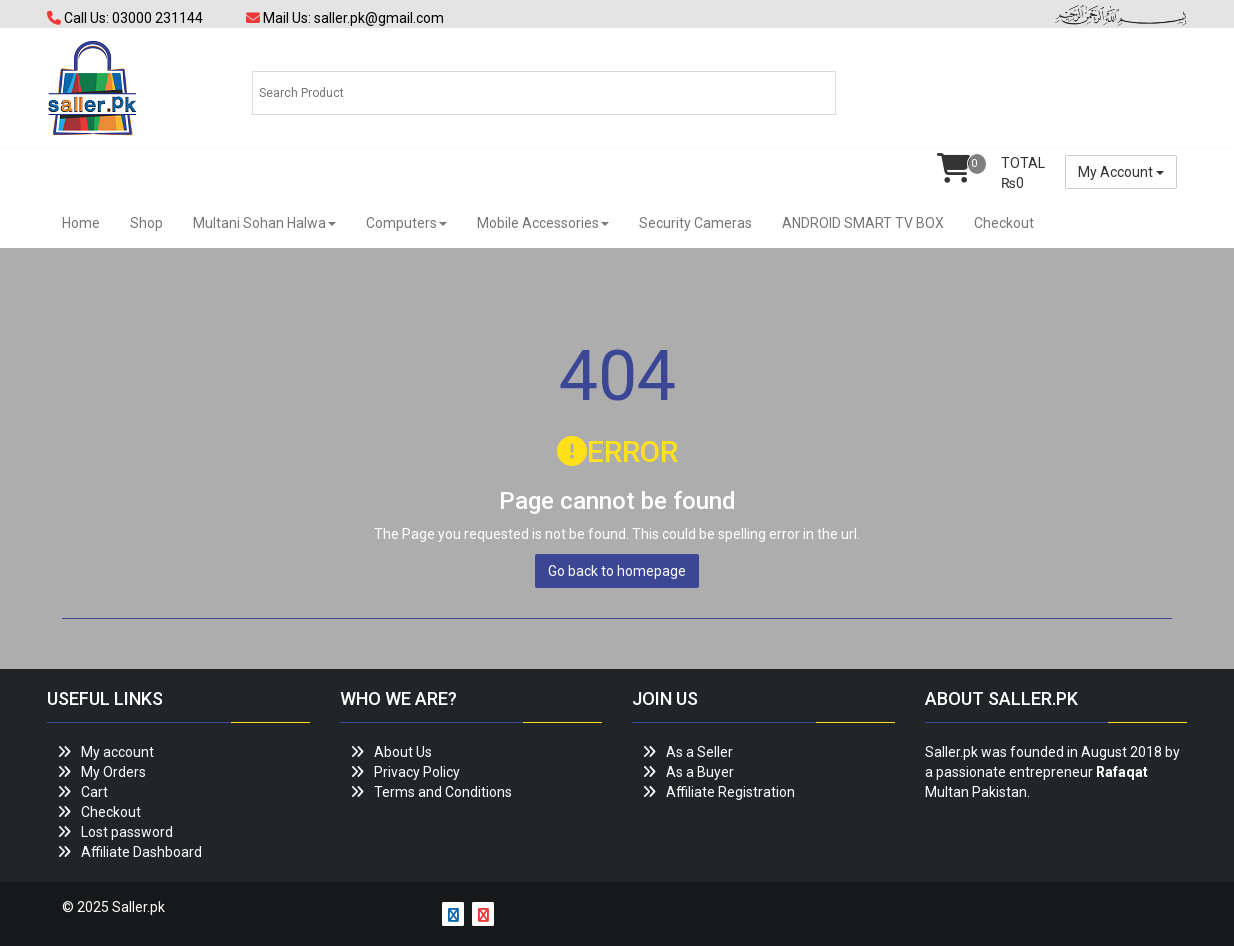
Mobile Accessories (543, 223)
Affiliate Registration (730, 792)
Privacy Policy (417, 772)
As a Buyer (700, 772)
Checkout (1004, 223)
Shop (146, 223)
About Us (403, 752)
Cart (94, 792)
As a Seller (699, 752)
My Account (1121, 172)
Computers (406, 223)
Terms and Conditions (443, 792)
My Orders (113, 772)
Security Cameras (695, 223)
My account (117, 752)
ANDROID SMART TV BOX (863, 223)
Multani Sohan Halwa (264, 223)
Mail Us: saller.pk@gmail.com (345, 18)
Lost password (127, 832)
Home (81, 223)
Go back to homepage (617, 571)
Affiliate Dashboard (141, 852)
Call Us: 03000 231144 (125, 18)
